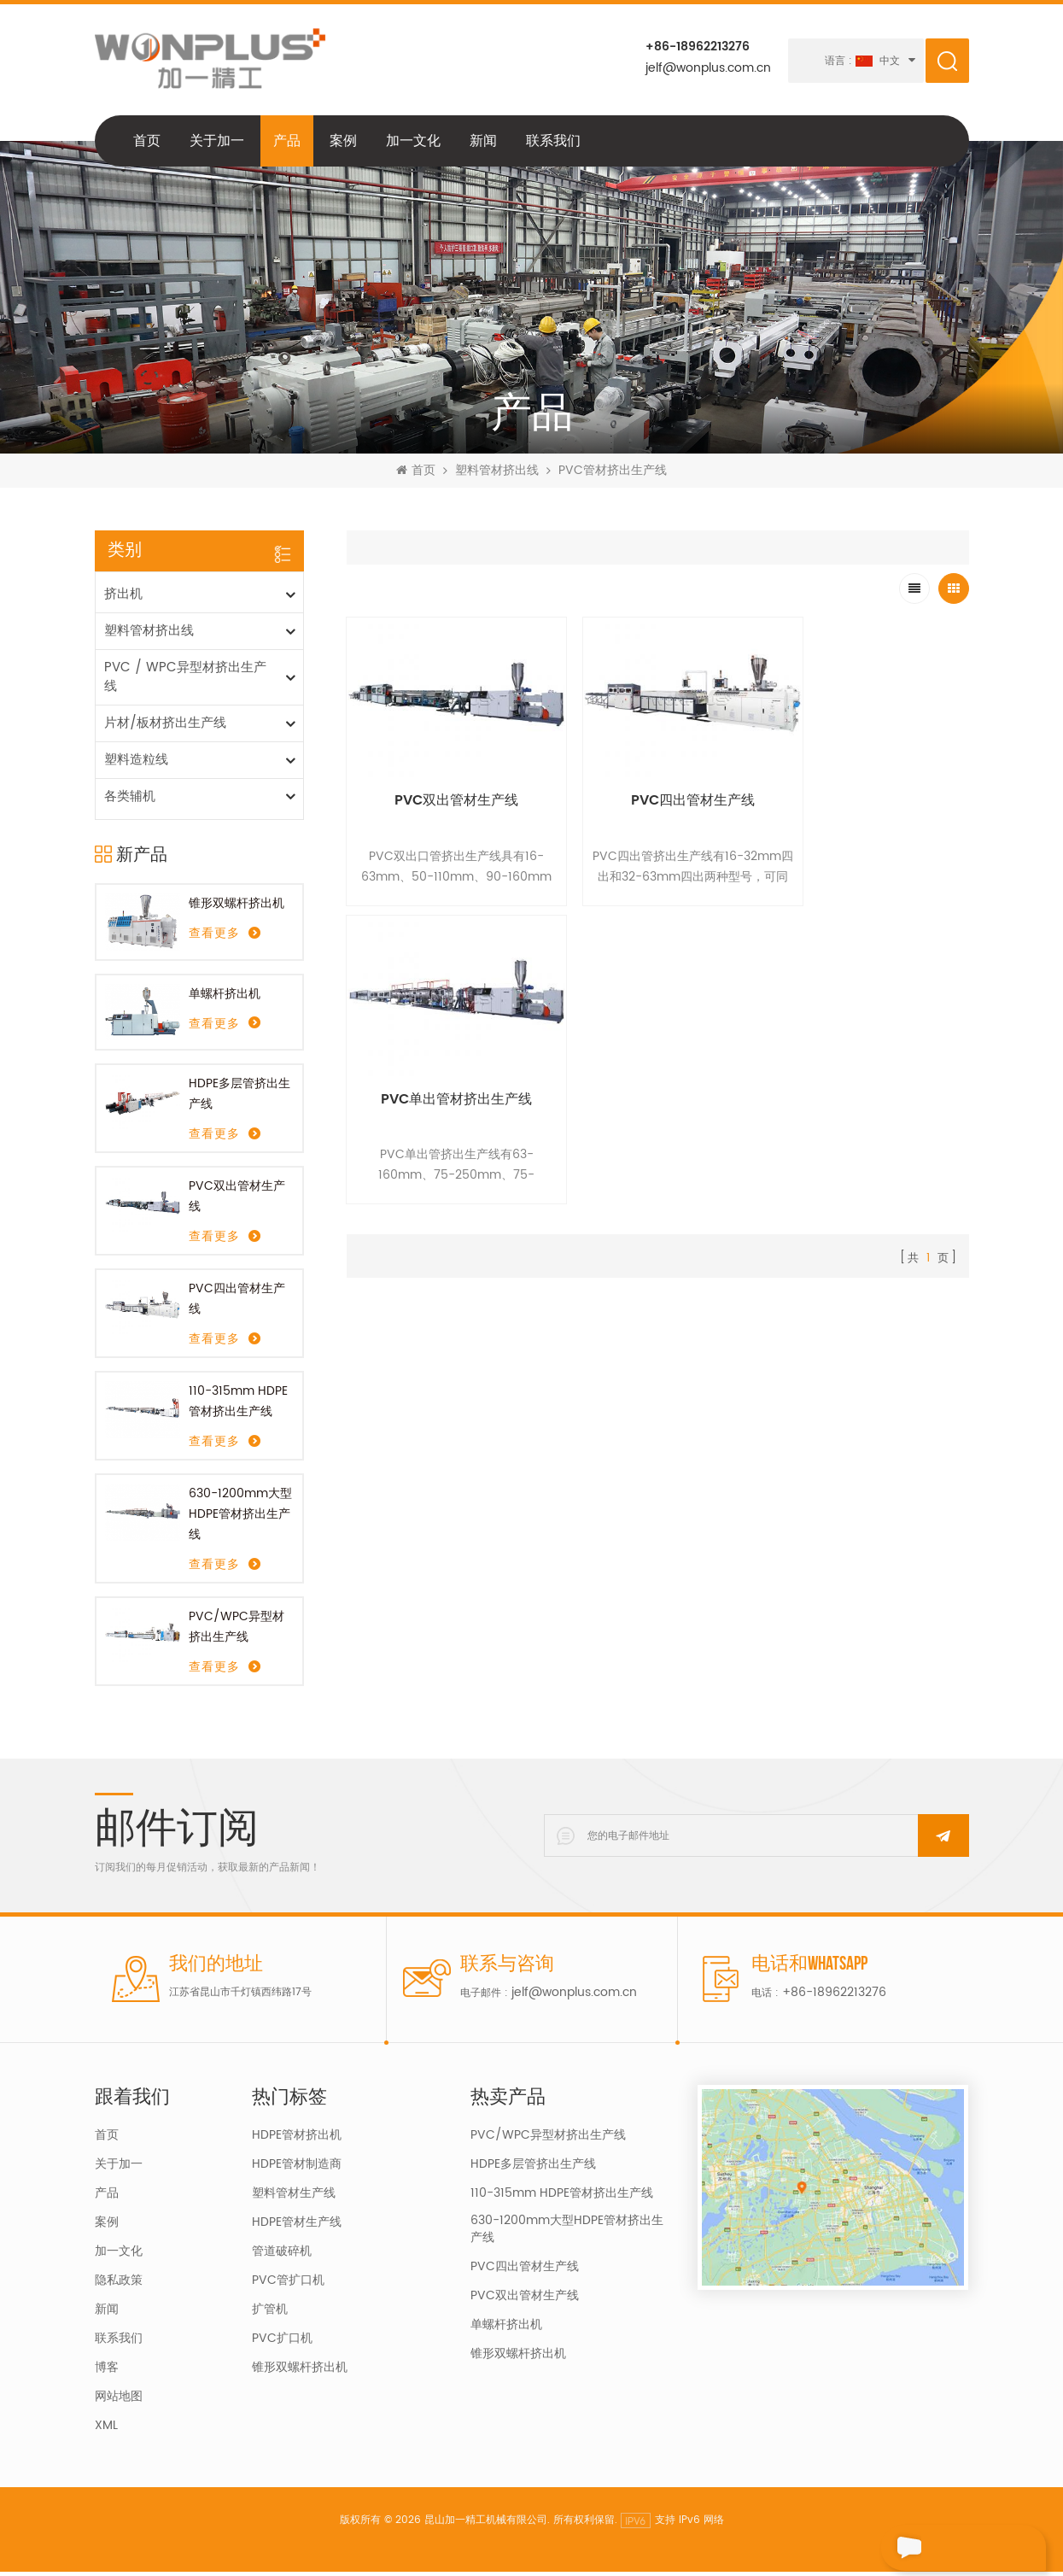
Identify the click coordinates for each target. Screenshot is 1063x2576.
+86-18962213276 (697, 46)
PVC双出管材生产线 (237, 1200)
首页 (147, 144)
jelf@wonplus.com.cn (707, 68)
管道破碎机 (282, 2255)
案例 (343, 144)
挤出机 (123, 598)
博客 (107, 2371)
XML (106, 2429)
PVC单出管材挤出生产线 (870, 786)
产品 (287, 144)
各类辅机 (129, 800)
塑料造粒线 (136, 764)
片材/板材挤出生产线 (165, 727)
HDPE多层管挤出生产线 (239, 1098)
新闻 (483, 144)
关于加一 (217, 144)
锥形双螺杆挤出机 (236, 907)
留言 (912, 2548)
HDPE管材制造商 (297, 2168)
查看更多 (214, 937)
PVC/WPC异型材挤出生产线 (236, 1631)
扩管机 (270, 2313)
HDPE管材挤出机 (297, 2139)
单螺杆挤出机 (224, 997)
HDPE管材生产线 (297, 2226)
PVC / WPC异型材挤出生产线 (185, 681)
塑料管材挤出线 (497, 474)
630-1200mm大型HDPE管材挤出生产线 (240, 1518)
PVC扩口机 (282, 2342)
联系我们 (553, 144)
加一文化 (413, 144)
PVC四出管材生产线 (237, 1303)
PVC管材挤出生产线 (612, 474)
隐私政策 (119, 2284)
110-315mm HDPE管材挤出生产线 (238, 1405)
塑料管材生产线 (294, 2197)
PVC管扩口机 (288, 2284)
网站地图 (119, 2400)
